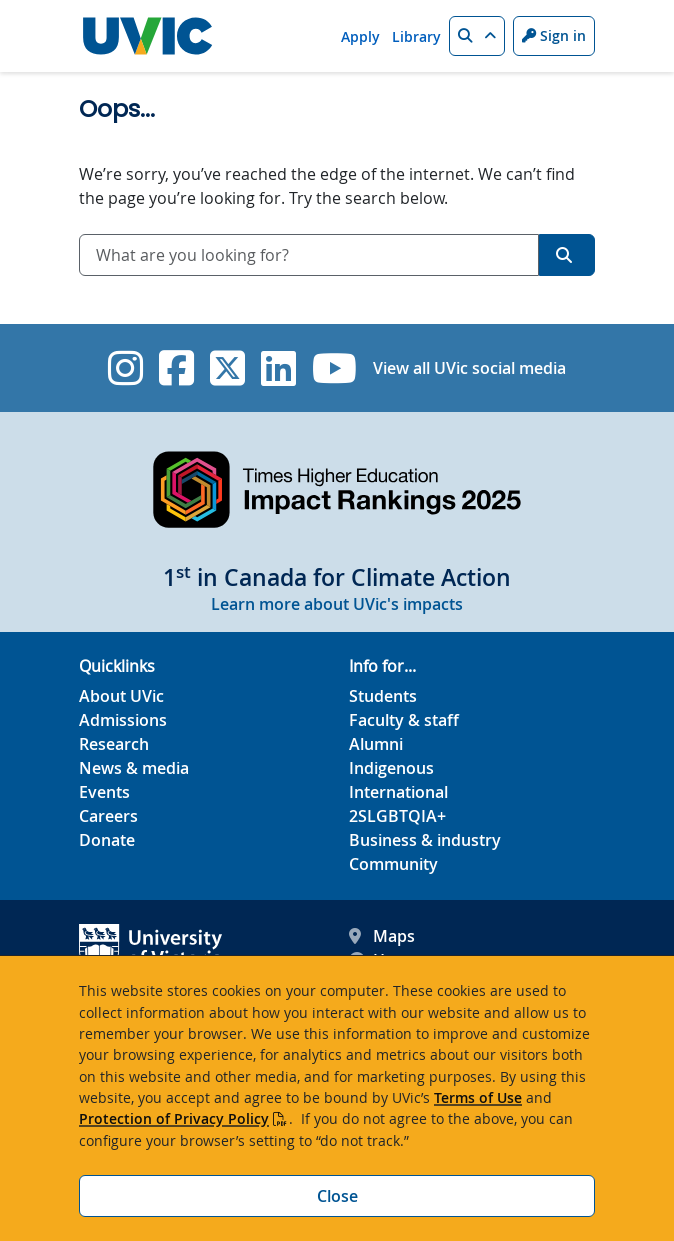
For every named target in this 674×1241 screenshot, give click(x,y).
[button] (477, 36)
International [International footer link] (398, 792)
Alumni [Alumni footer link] (376, 744)
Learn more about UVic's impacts (337, 604)
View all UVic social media (469, 368)
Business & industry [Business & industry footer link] (425, 840)
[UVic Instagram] (125, 368)
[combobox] (309, 255)
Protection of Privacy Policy (174, 1118)
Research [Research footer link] (114, 744)
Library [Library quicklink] (416, 36)
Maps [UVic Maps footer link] (382, 936)
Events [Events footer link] (104, 792)
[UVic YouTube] (334, 368)
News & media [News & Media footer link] (134, 768)
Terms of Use (478, 1097)
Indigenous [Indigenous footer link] (391, 768)
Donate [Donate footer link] (107, 840)
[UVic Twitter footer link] (227, 368)
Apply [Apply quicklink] (360, 36)
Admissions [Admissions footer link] (123, 720)
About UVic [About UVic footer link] (121, 696)
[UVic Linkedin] (278, 368)
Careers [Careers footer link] (108, 816)
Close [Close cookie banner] (337, 1196)
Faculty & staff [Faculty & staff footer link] (404, 720)
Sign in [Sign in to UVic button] (554, 35)
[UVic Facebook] (176, 368)
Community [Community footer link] (393, 864)
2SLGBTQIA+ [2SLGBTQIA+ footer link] (397, 816)
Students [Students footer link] (383, 696)
